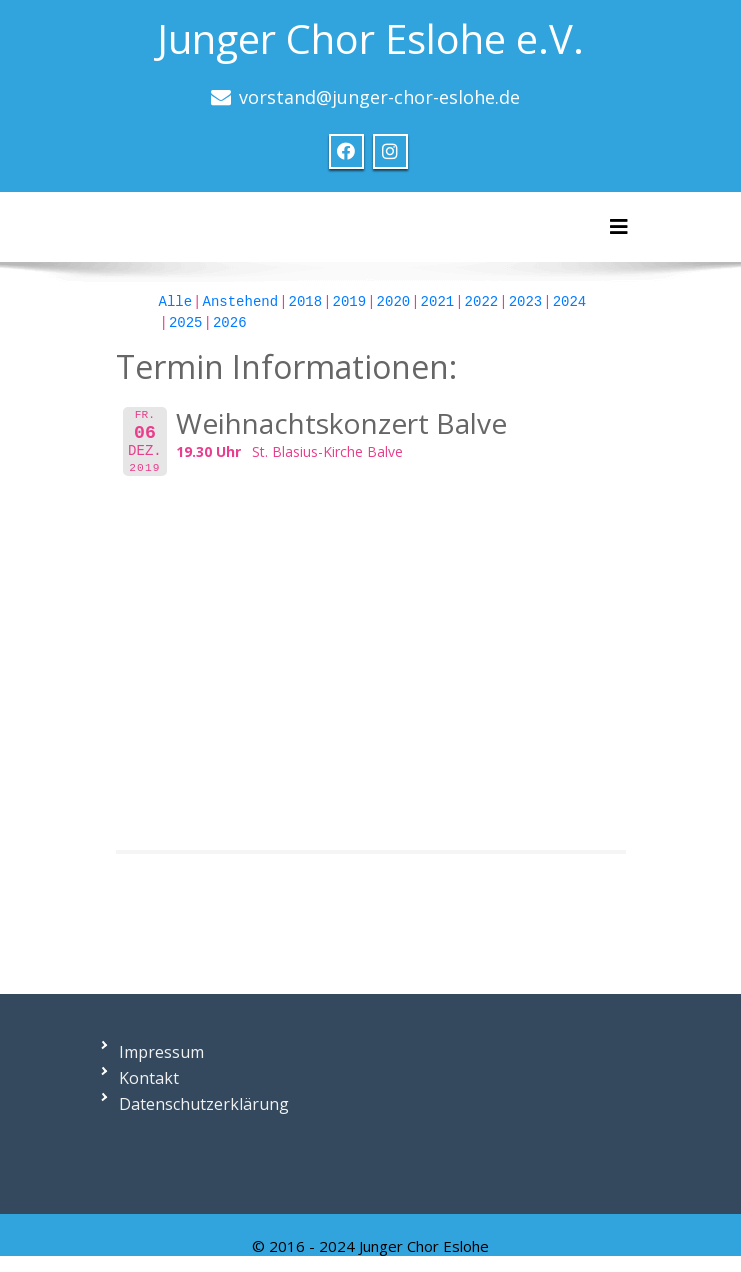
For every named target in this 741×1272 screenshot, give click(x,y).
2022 (482, 302)
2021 (438, 302)
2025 (186, 323)
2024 (570, 302)
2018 (306, 302)
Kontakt (149, 1078)
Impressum (161, 1052)
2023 (526, 302)
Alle (176, 302)
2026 (230, 323)
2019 (350, 302)
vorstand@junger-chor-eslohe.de (379, 97)
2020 (394, 302)
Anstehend (241, 302)
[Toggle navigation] (619, 227)
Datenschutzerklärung (204, 1104)
